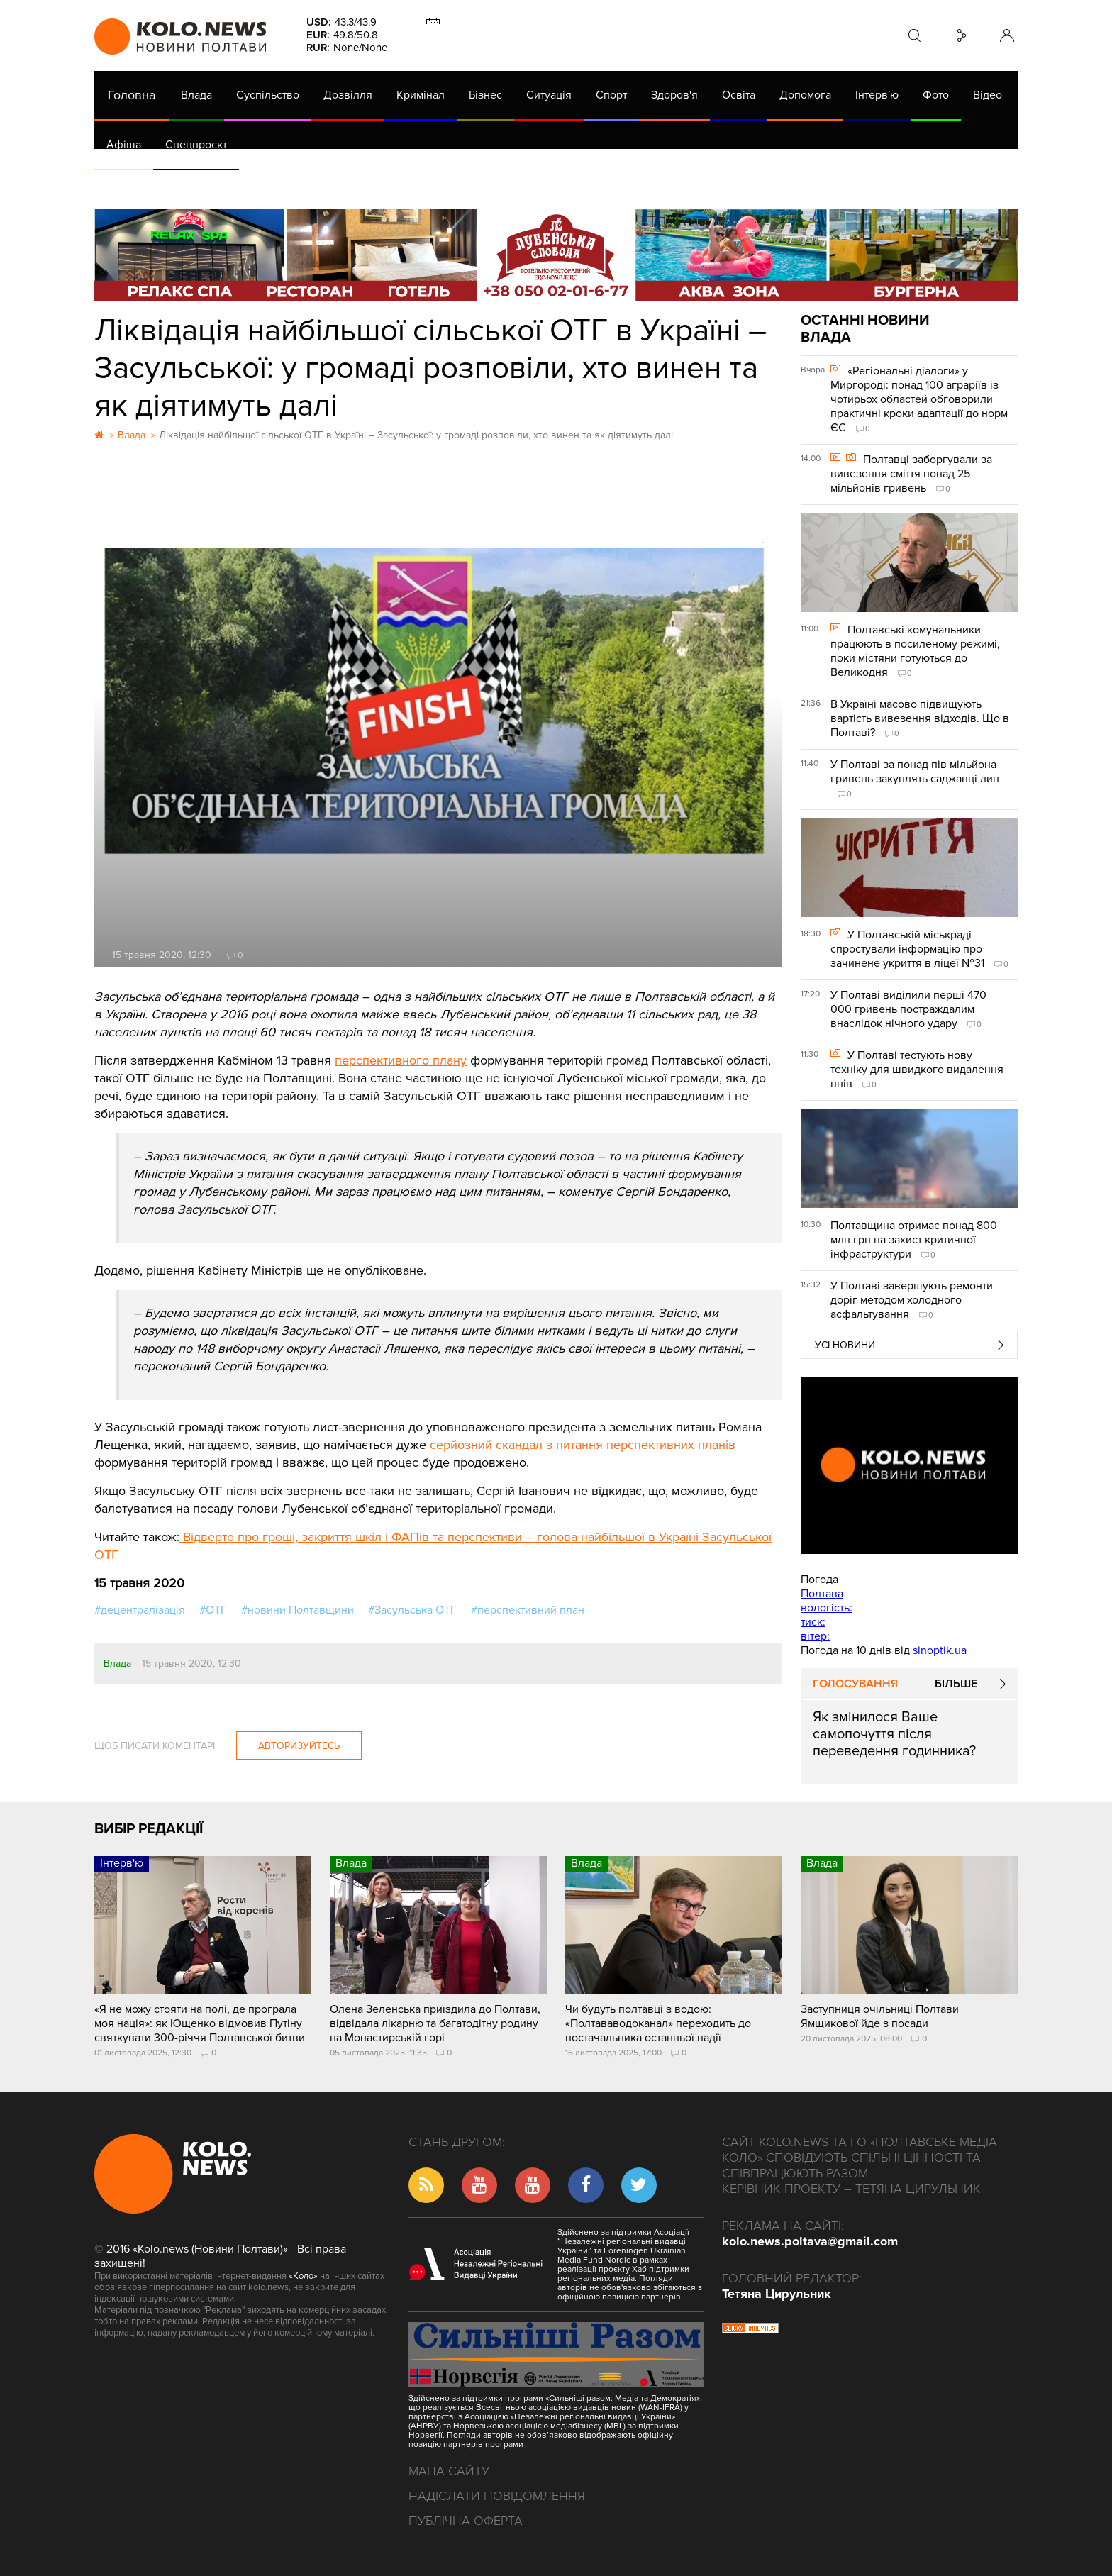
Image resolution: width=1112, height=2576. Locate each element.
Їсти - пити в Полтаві (325, 184)
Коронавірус (693, 184)
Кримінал (420, 95)
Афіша (123, 145)
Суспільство (267, 95)
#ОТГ (213, 1610)
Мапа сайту (448, 2471)
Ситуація (549, 95)
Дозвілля (347, 95)
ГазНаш (459, 184)
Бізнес (485, 95)
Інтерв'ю (877, 95)
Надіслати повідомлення (496, 2496)
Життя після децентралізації (570, 184)
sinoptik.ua (940, 1650)
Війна (408, 184)
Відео (987, 95)
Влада (196, 95)
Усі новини (845, 1345)
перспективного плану (401, 1060)
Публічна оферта (465, 2520)
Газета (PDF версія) (206, 184)
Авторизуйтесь (299, 1746)
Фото (936, 95)
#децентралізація (139, 1610)
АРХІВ (123, 184)
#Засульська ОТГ (412, 1610)
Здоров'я (674, 95)
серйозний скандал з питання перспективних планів (582, 1445)
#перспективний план (527, 1610)
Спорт (611, 95)
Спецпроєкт (196, 145)
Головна (131, 95)
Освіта (738, 95)
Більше (956, 1684)
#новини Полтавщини (297, 1610)
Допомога (805, 95)
